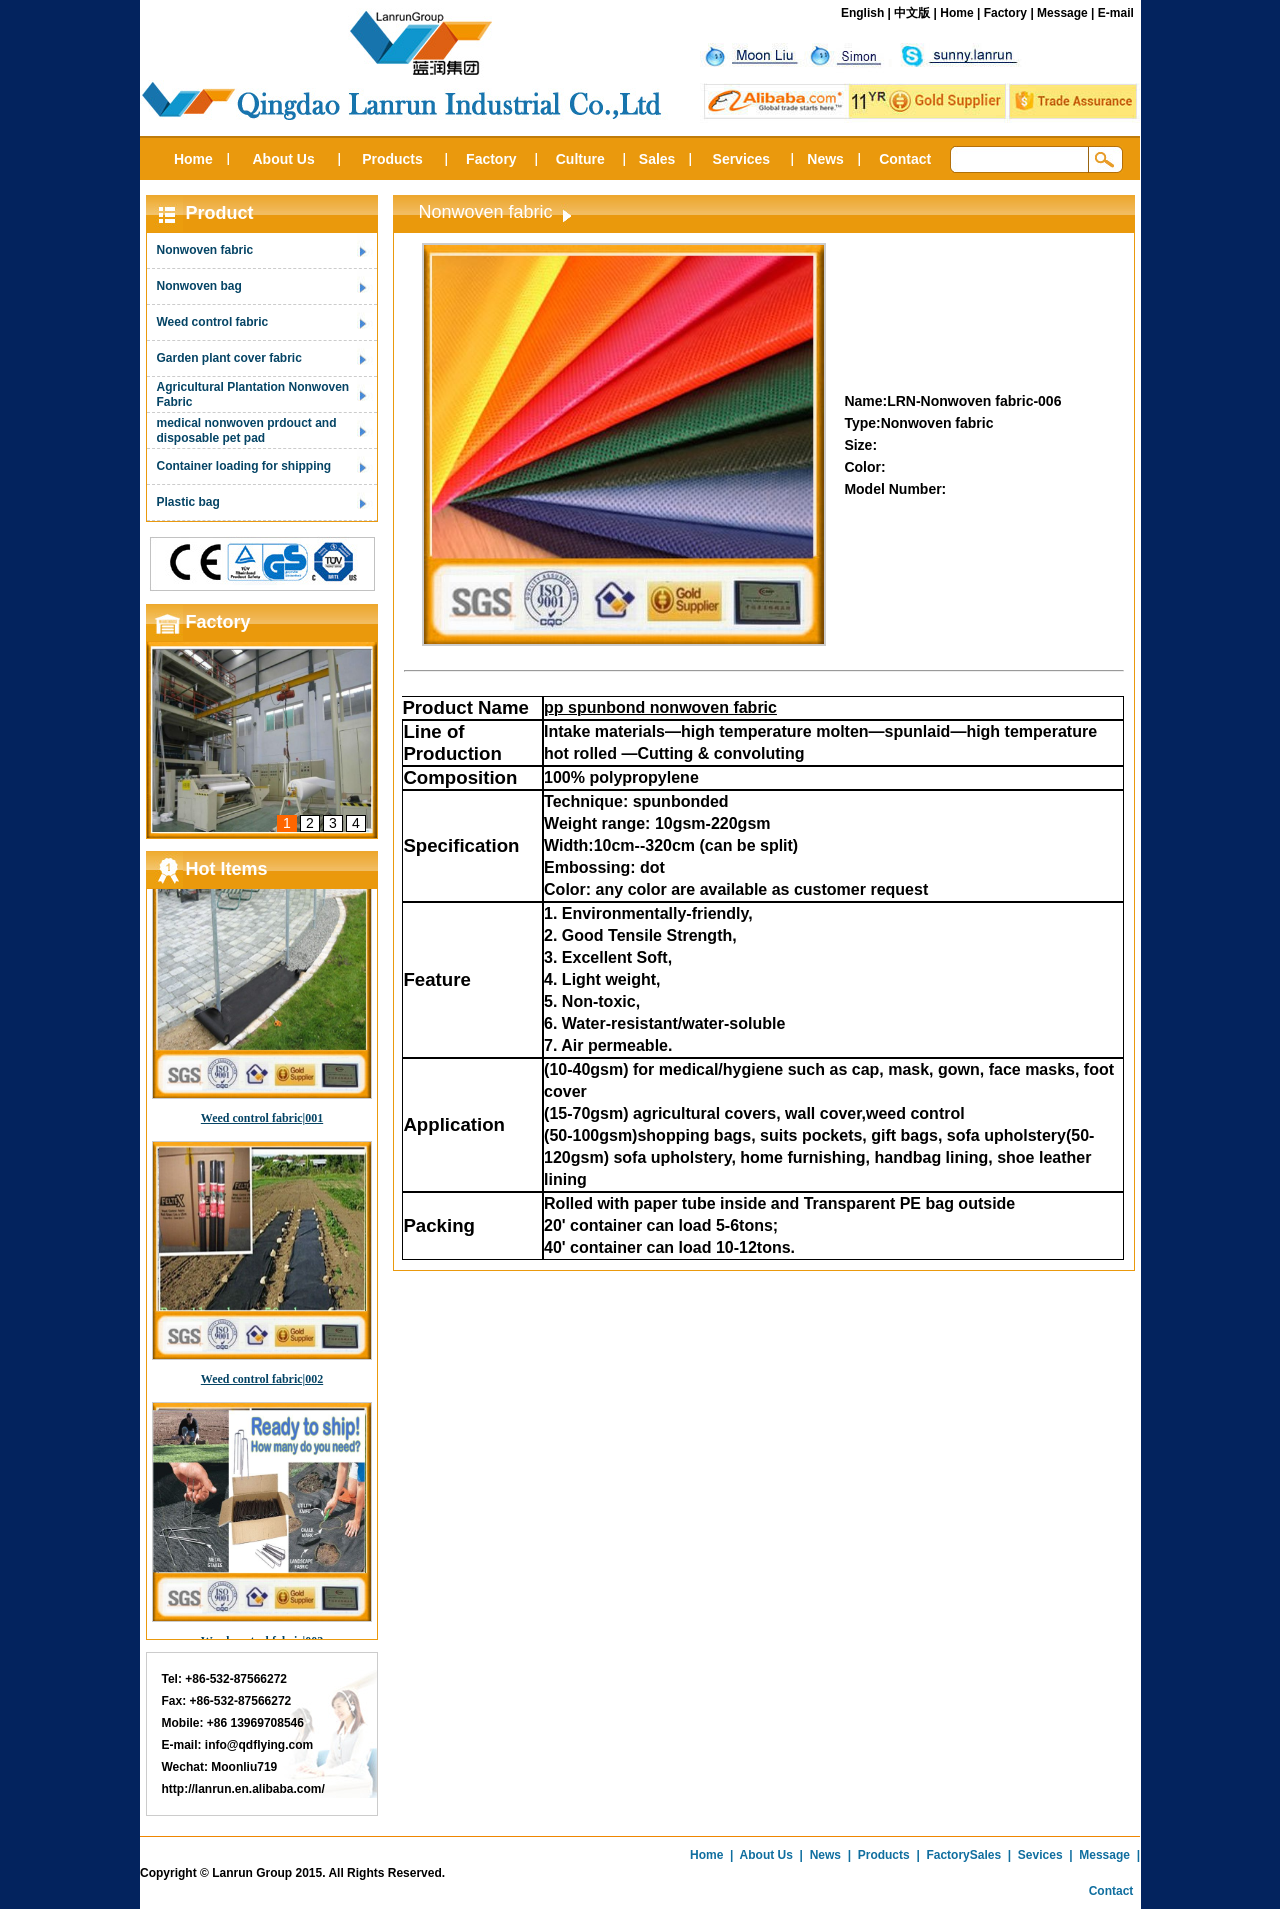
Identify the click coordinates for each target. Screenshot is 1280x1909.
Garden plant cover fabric (229, 358)
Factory (1005, 13)
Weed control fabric (213, 322)
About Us (283, 159)
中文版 (912, 13)
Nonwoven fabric (205, 250)
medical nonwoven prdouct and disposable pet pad (247, 430)
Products (392, 159)
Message (1062, 13)
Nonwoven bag (199, 286)
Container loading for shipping (244, 466)
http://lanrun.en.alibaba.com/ (243, 1789)
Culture (580, 159)
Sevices (1040, 1855)
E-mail (1116, 13)
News (825, 159)
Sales (657, 159)
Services (742, 159)
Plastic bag (188, 502)
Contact (905, 159)
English (862, 13)
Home (956, 13)
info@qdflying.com (259, 1745)
